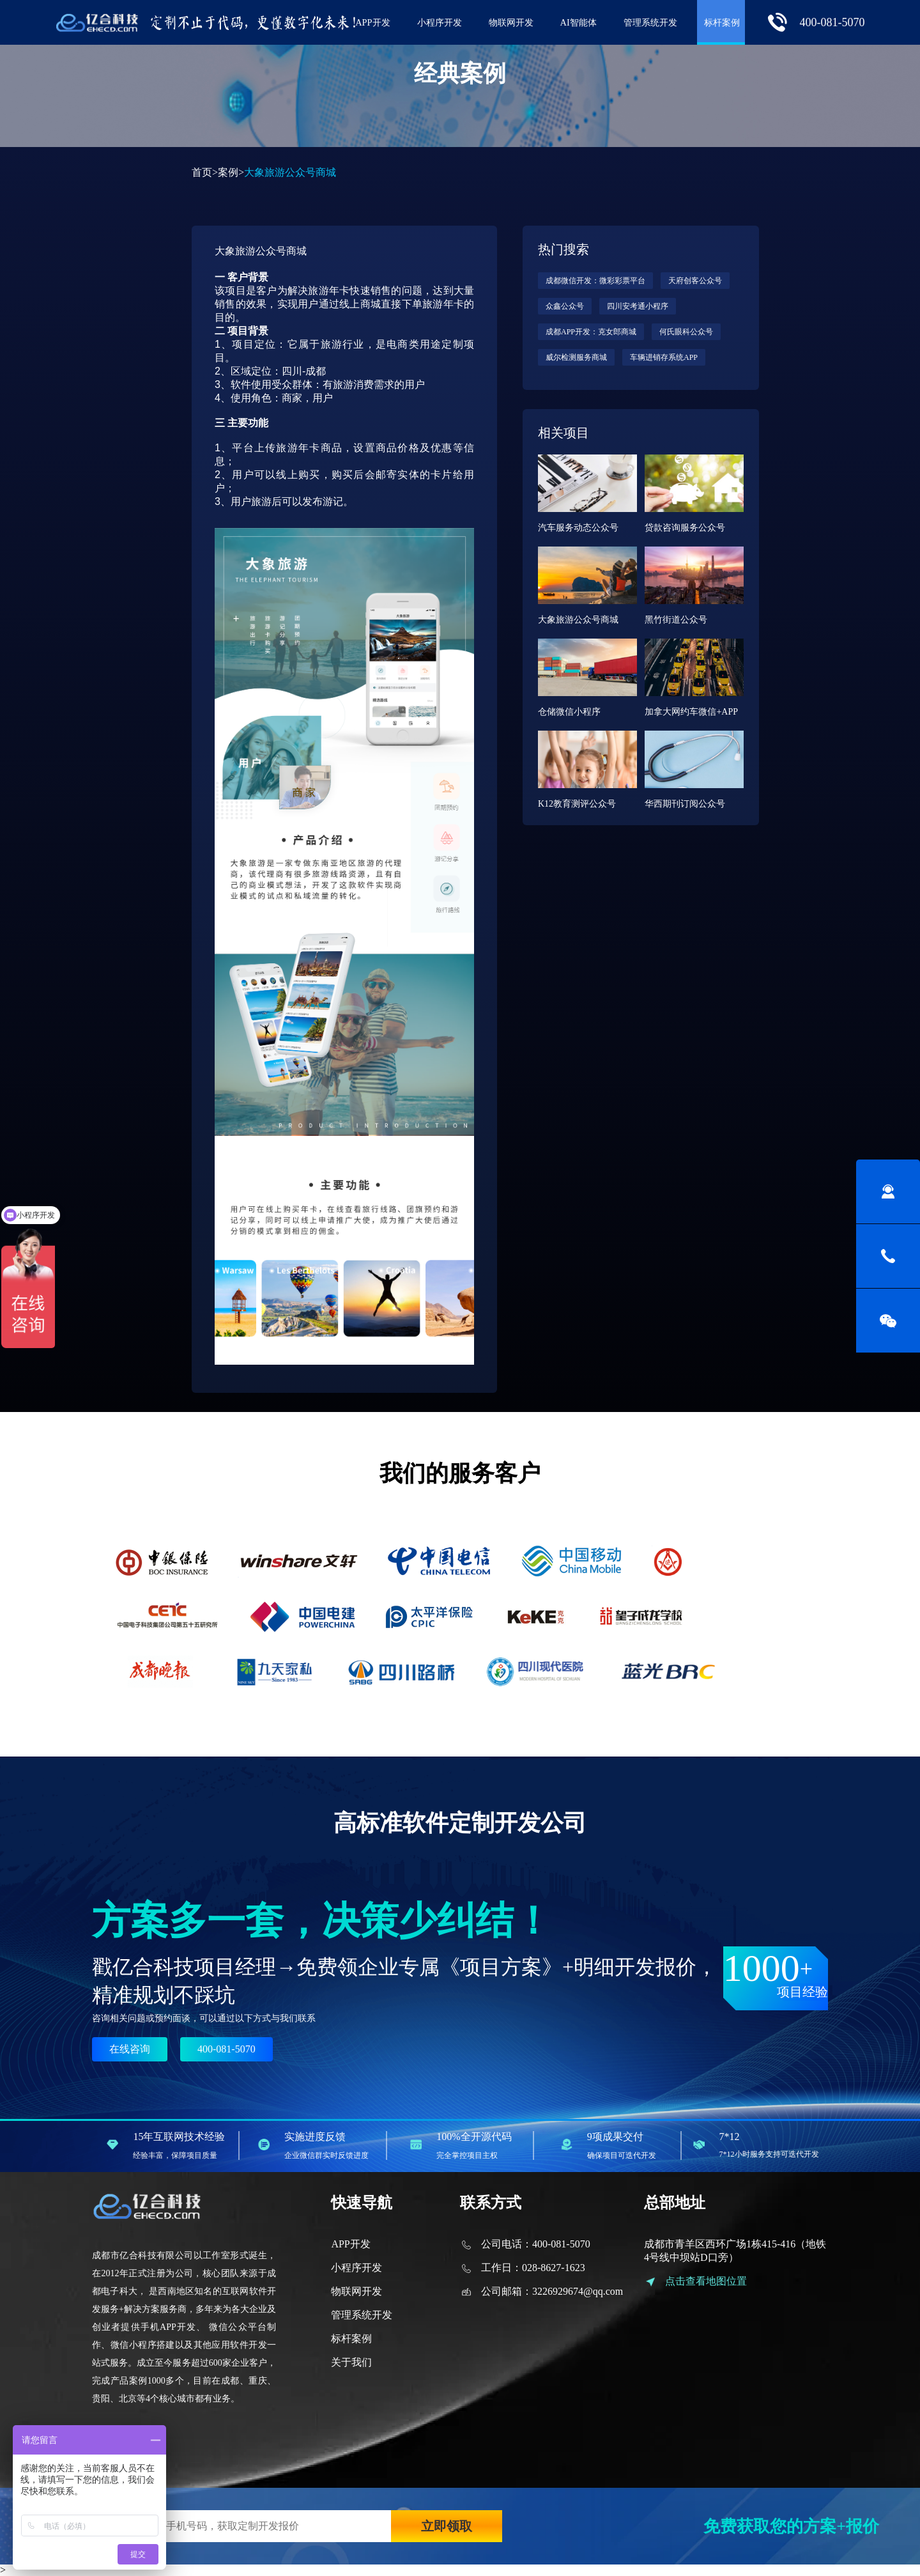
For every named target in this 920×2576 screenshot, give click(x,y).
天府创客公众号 (695, 280)
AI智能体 (578, 22)
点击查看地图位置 (706, 2281)
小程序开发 (439, 22)
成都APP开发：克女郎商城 (591, 331)
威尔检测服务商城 (576, 357)
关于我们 (351, 2362)
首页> (205, 172)
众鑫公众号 (565, 306)
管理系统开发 (650, 22)
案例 (228, 172)
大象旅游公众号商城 (261, 250)
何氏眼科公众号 (686, 331)
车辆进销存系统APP (664, 357)
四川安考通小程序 (637, 306)
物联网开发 (511, 22)
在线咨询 (129, 2049)
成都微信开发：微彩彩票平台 (595, 280)
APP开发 (372, 22)
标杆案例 (722, 22)
